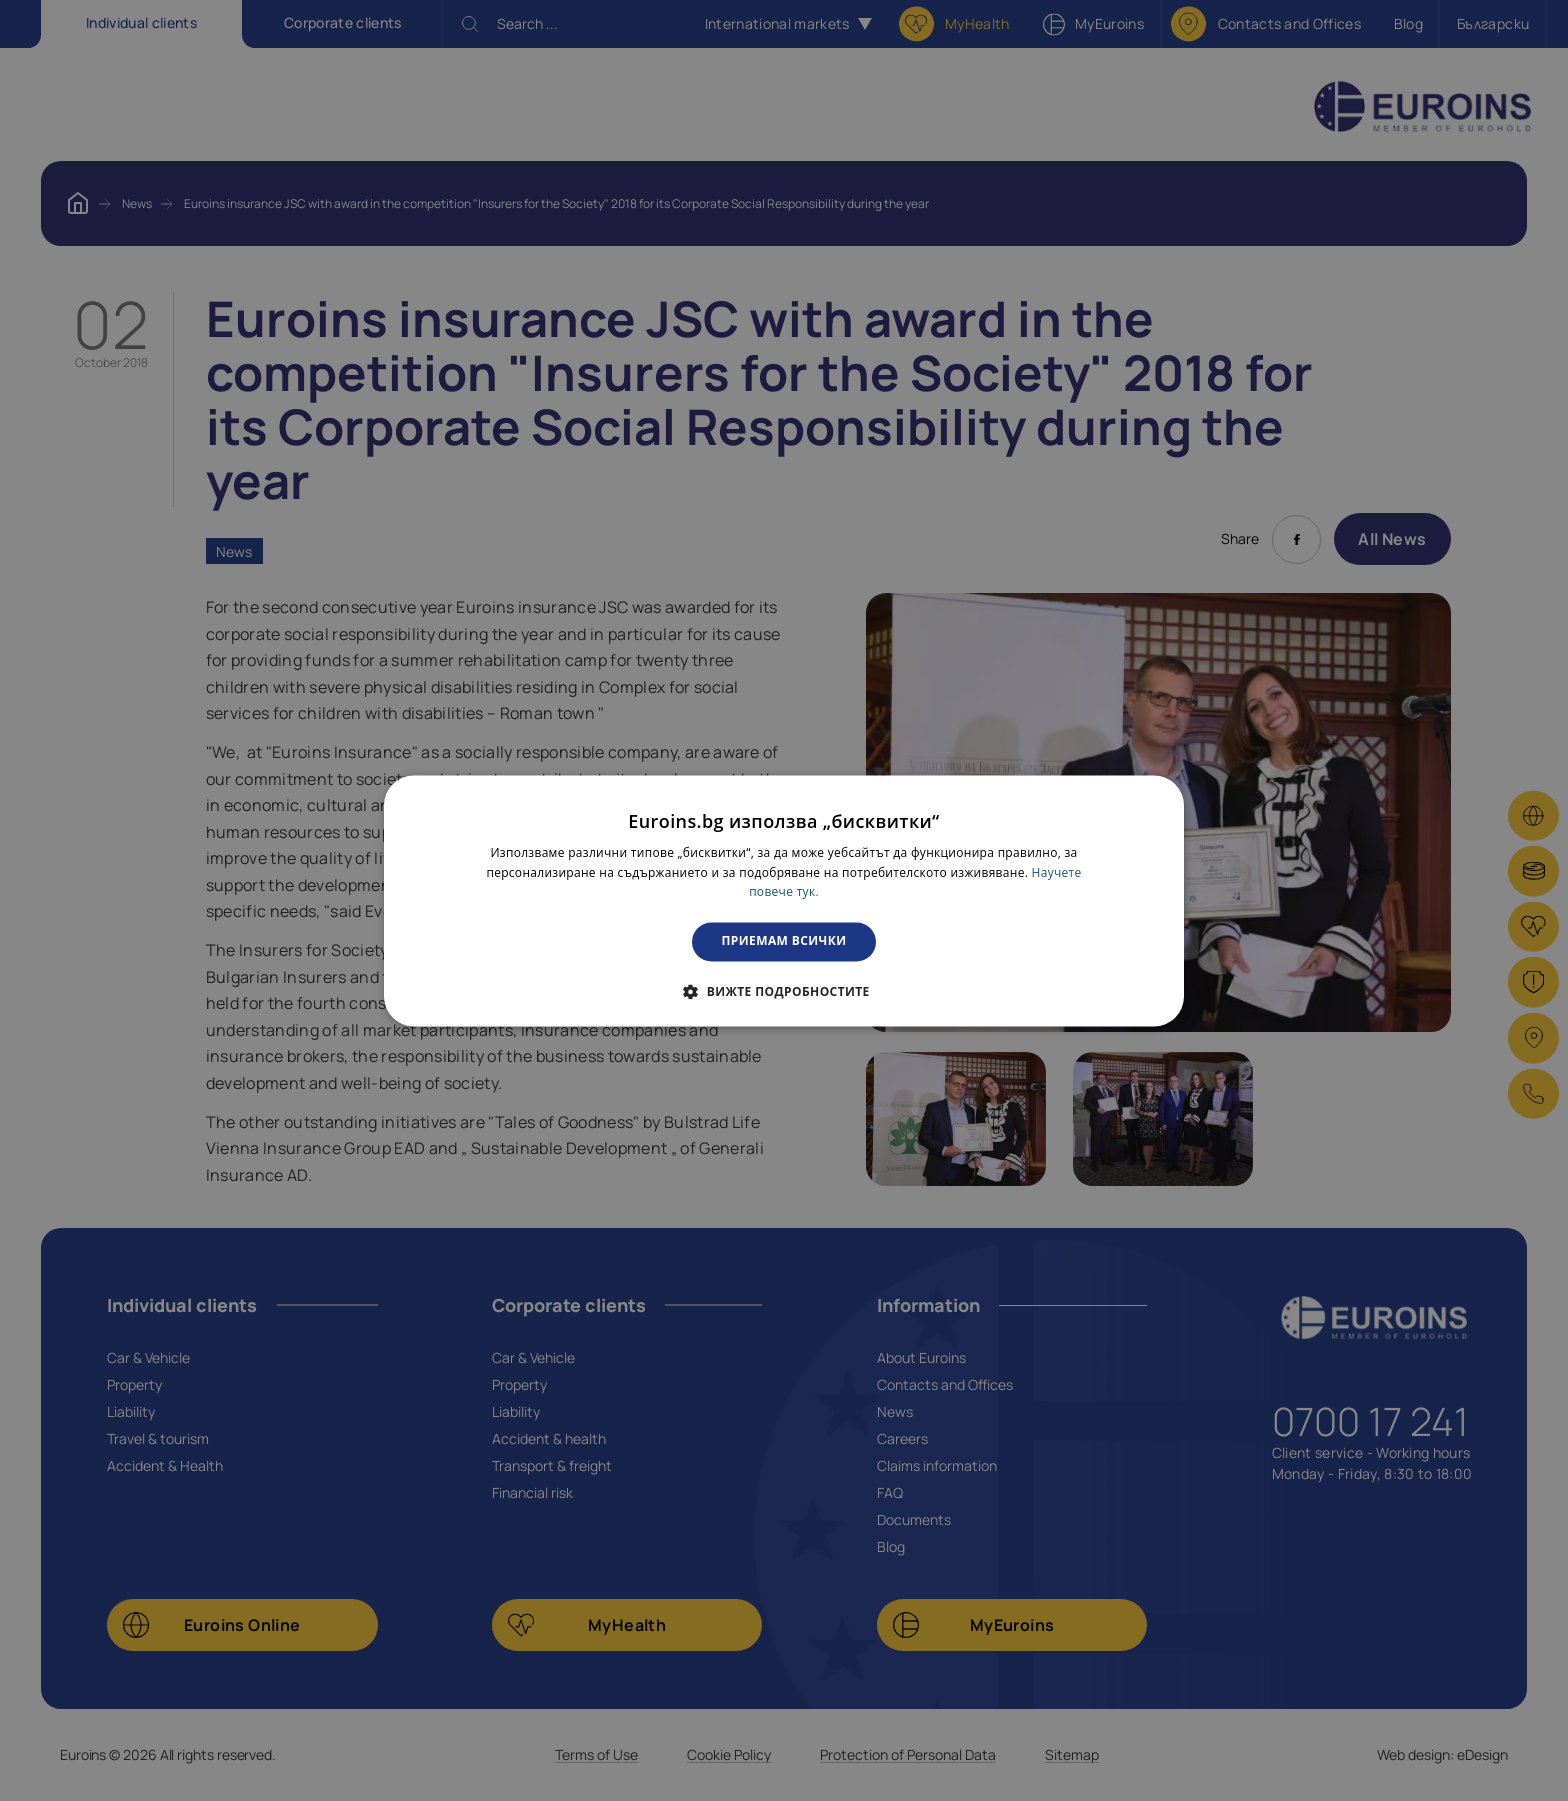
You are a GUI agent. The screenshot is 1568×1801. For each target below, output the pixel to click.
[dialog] (784, 900)
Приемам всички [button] (784, 941)
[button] (783, 991)
